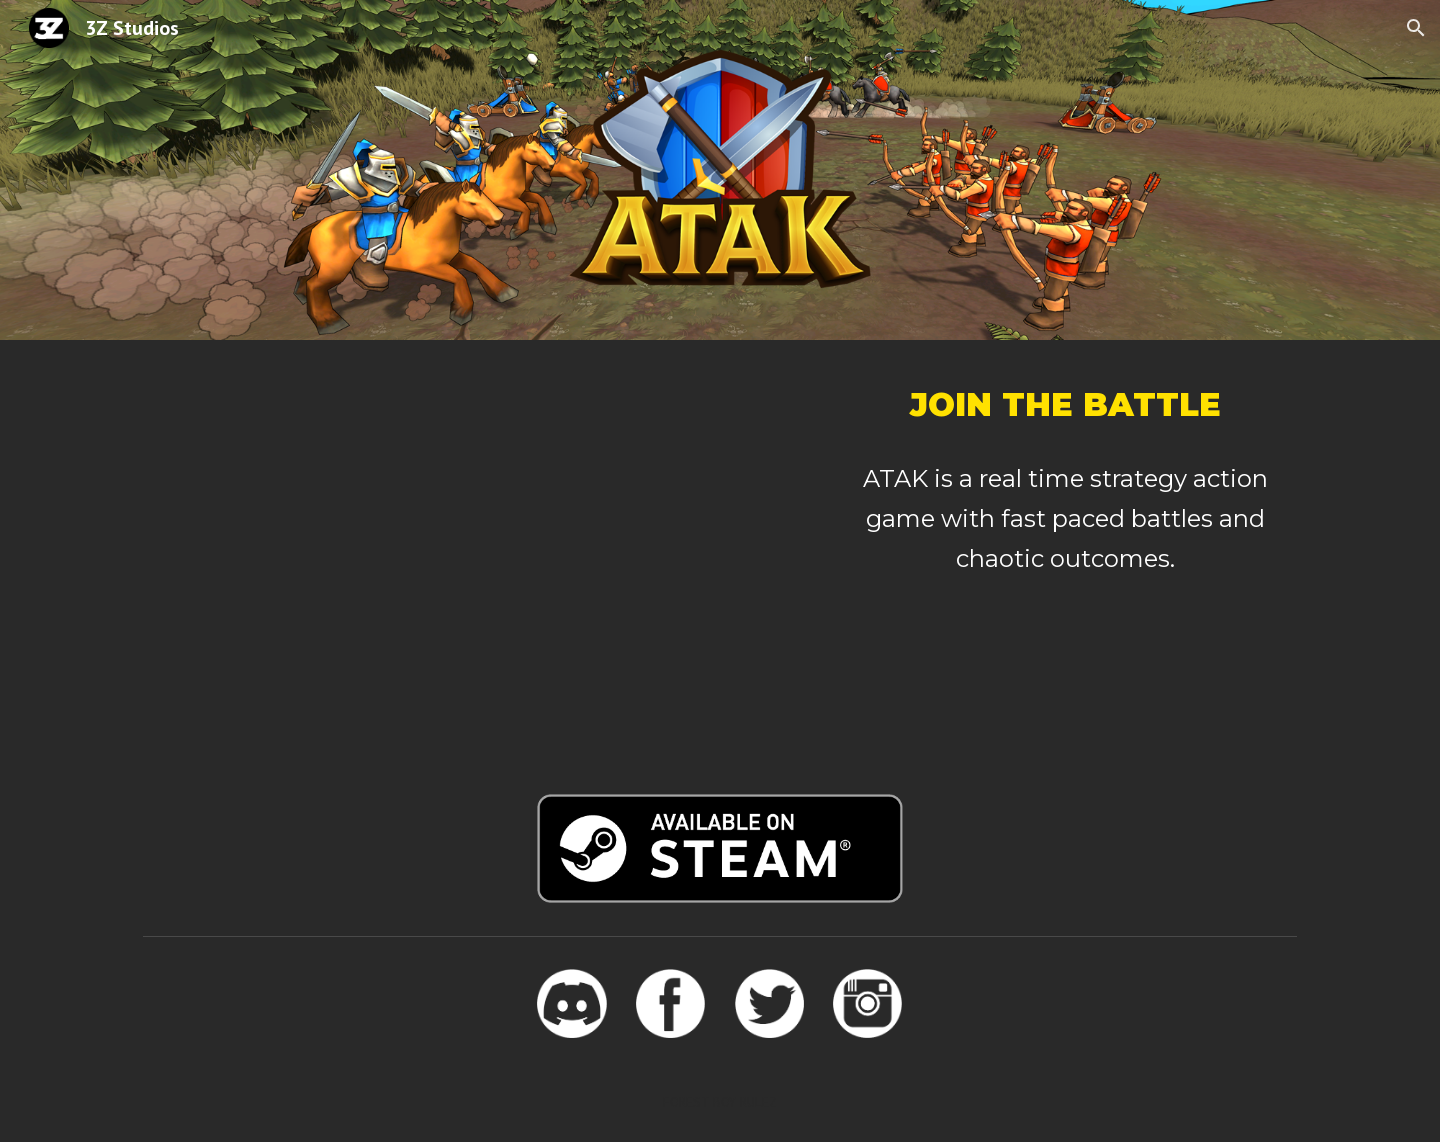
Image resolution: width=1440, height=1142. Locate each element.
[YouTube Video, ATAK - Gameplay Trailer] (473, 555)
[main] (1065, 404)
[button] (1416, 28)
